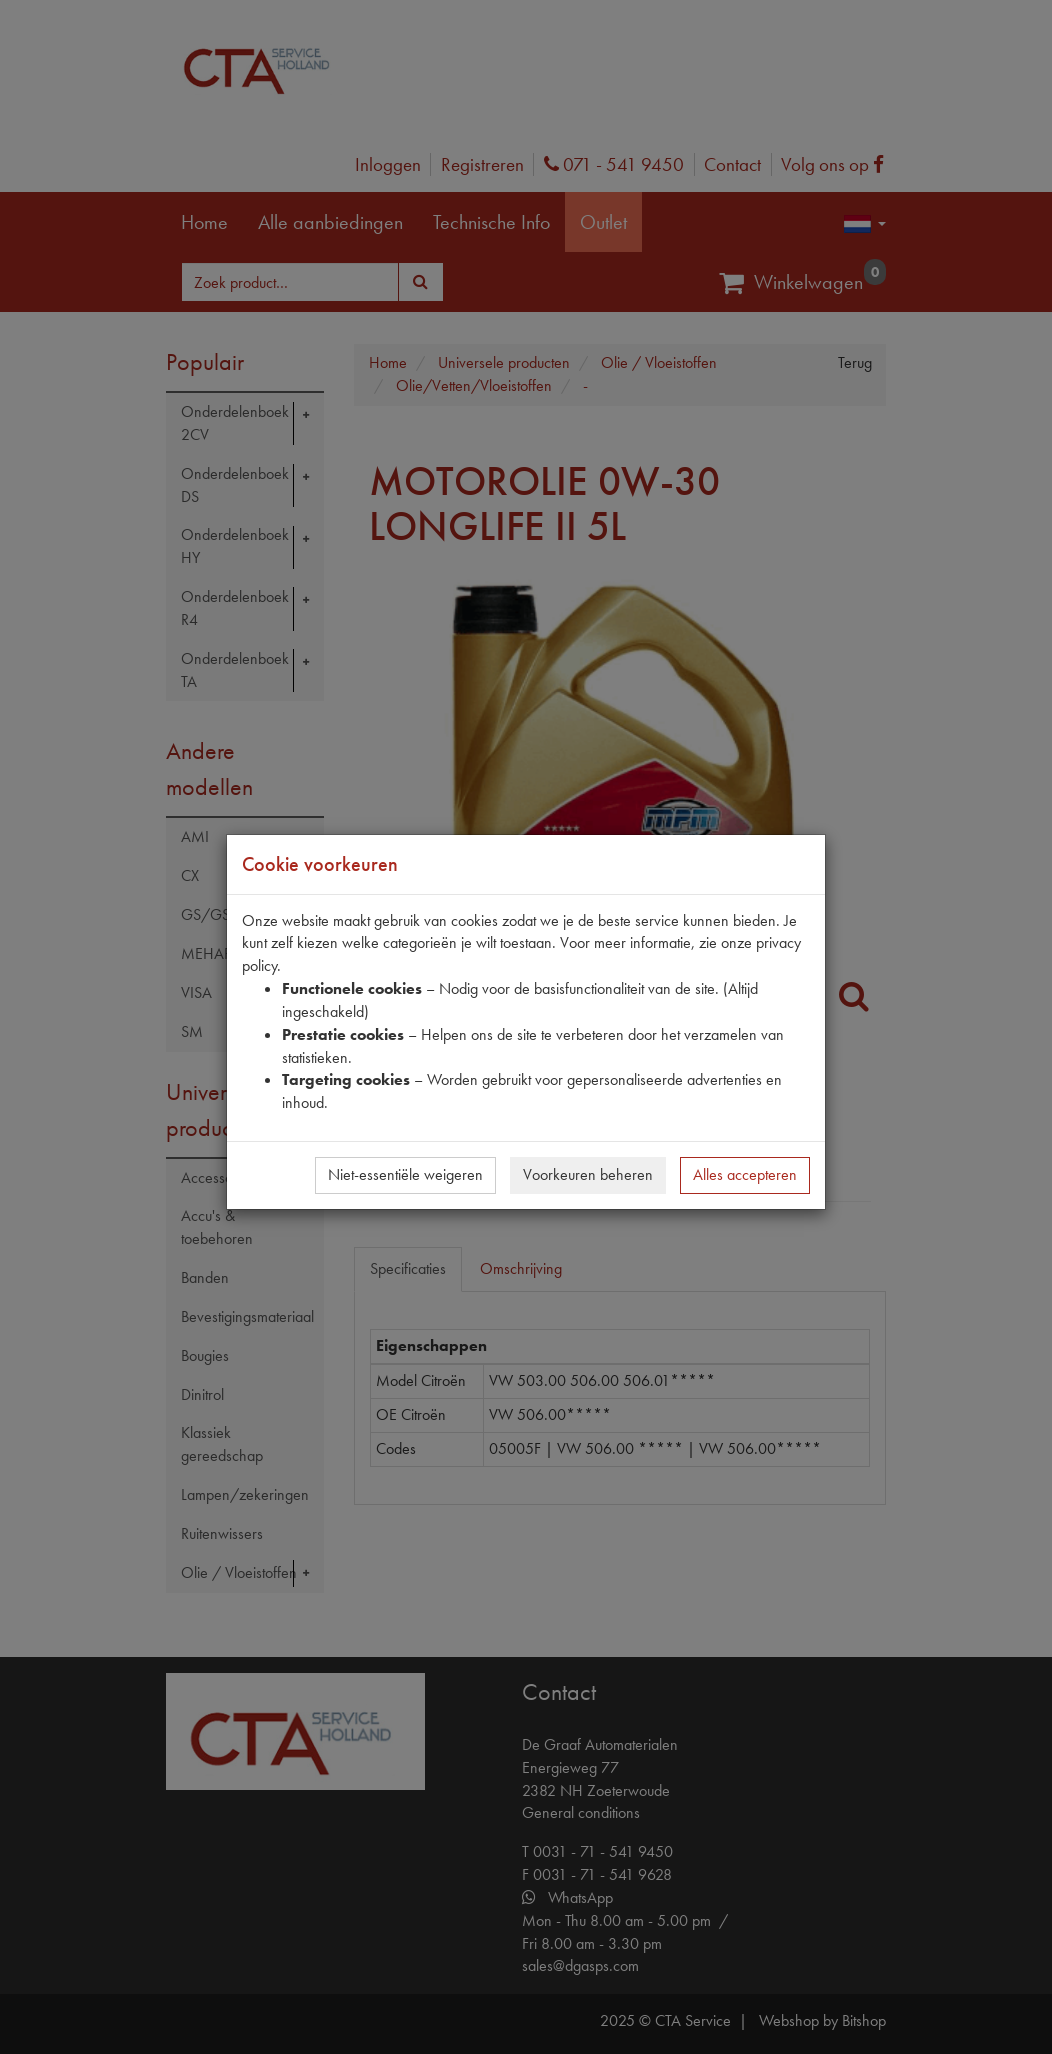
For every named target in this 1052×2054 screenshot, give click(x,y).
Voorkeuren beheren (588, 1174)
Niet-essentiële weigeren (405, 1174)
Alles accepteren (745, 1174)
